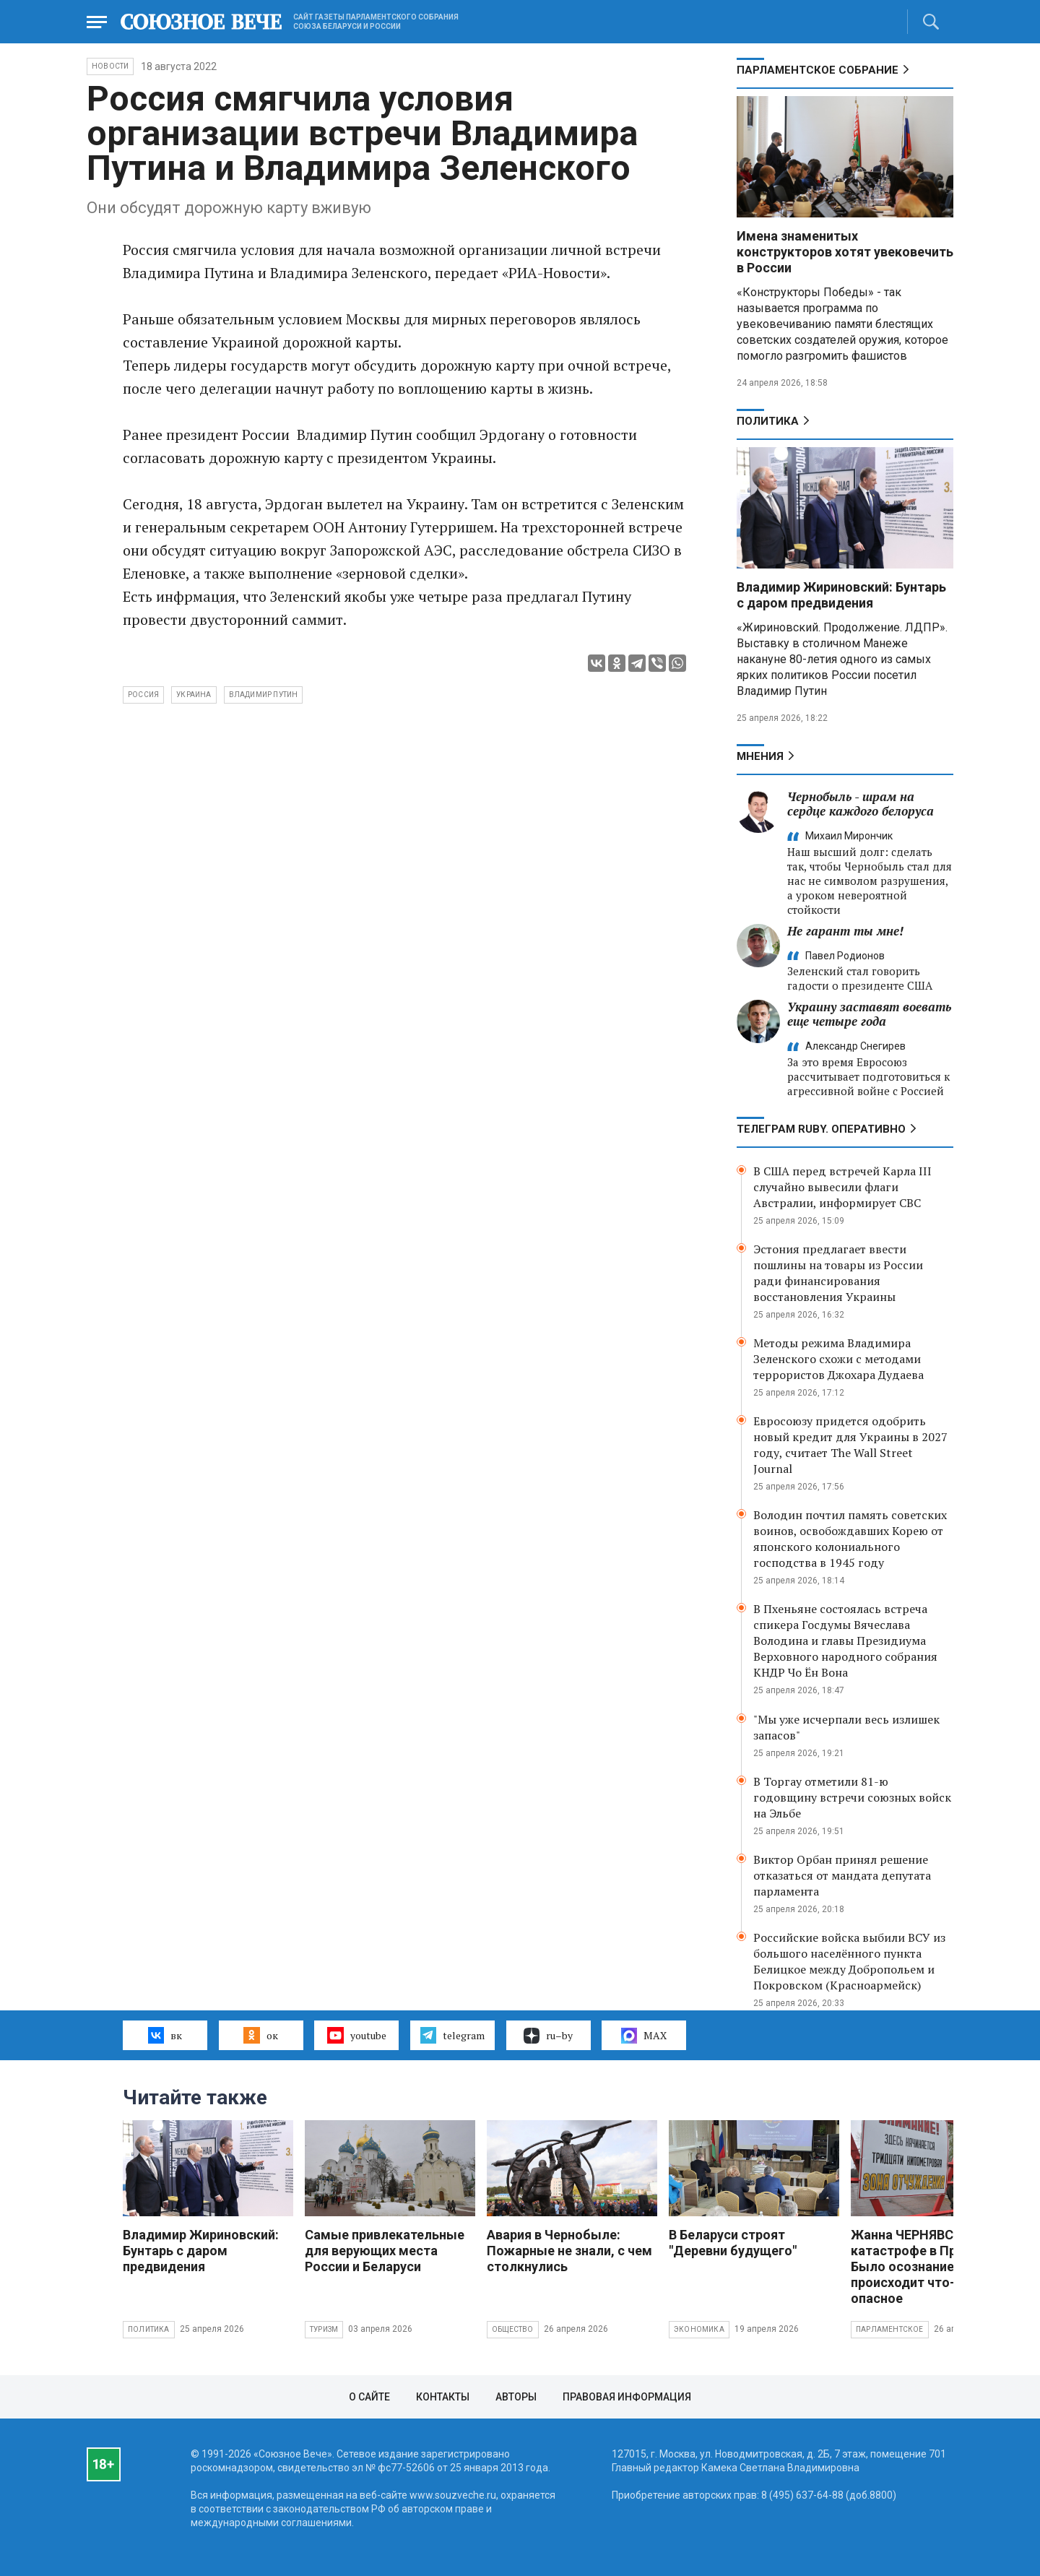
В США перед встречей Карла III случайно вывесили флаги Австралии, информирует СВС (842, 1187)
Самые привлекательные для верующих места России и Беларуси (384, 2250)
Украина (193, 695)
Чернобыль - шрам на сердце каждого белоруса (860, 803)
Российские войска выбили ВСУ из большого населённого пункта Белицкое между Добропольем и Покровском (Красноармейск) (849, 1961)
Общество (513, 2329)
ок (260, 2035)
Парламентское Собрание (817, 70)
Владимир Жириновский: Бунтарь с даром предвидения (841, 594)
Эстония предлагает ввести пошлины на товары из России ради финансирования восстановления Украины (838, 1273)
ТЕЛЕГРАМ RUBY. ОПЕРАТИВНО (821, 1129)
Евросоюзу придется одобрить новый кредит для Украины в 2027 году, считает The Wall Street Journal (850, 1445)
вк (165, 2035)
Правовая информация (627, 2397)
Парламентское (890, 2329)
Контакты (442, 2397)
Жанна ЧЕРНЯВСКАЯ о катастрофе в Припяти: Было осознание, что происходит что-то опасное (923, 2266)
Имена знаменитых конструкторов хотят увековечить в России (845, 251)
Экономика (699, 2329)
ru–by (548, 2036)
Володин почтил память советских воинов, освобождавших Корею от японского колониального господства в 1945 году (850, 1538)
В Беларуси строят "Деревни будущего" (733, 2242)
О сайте (369, 2397)
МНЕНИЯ (760, 756)
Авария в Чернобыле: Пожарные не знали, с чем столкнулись (569, 2250)
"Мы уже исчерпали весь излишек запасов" (846, 1727)
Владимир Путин (263, 695)
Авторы (516, 2397)
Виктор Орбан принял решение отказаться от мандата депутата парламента (842, 1875)
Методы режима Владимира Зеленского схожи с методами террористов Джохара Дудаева (838, 1359)
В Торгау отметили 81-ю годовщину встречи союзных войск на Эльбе (852, 1797)
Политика (768, 421)
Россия (143, 695)
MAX (644, 2036)
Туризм (324, 2329)
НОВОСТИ (110, 66)
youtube (356, 2035)
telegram (452, 2035)
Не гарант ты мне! (845, 930)
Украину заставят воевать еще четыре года (869, 1013)
